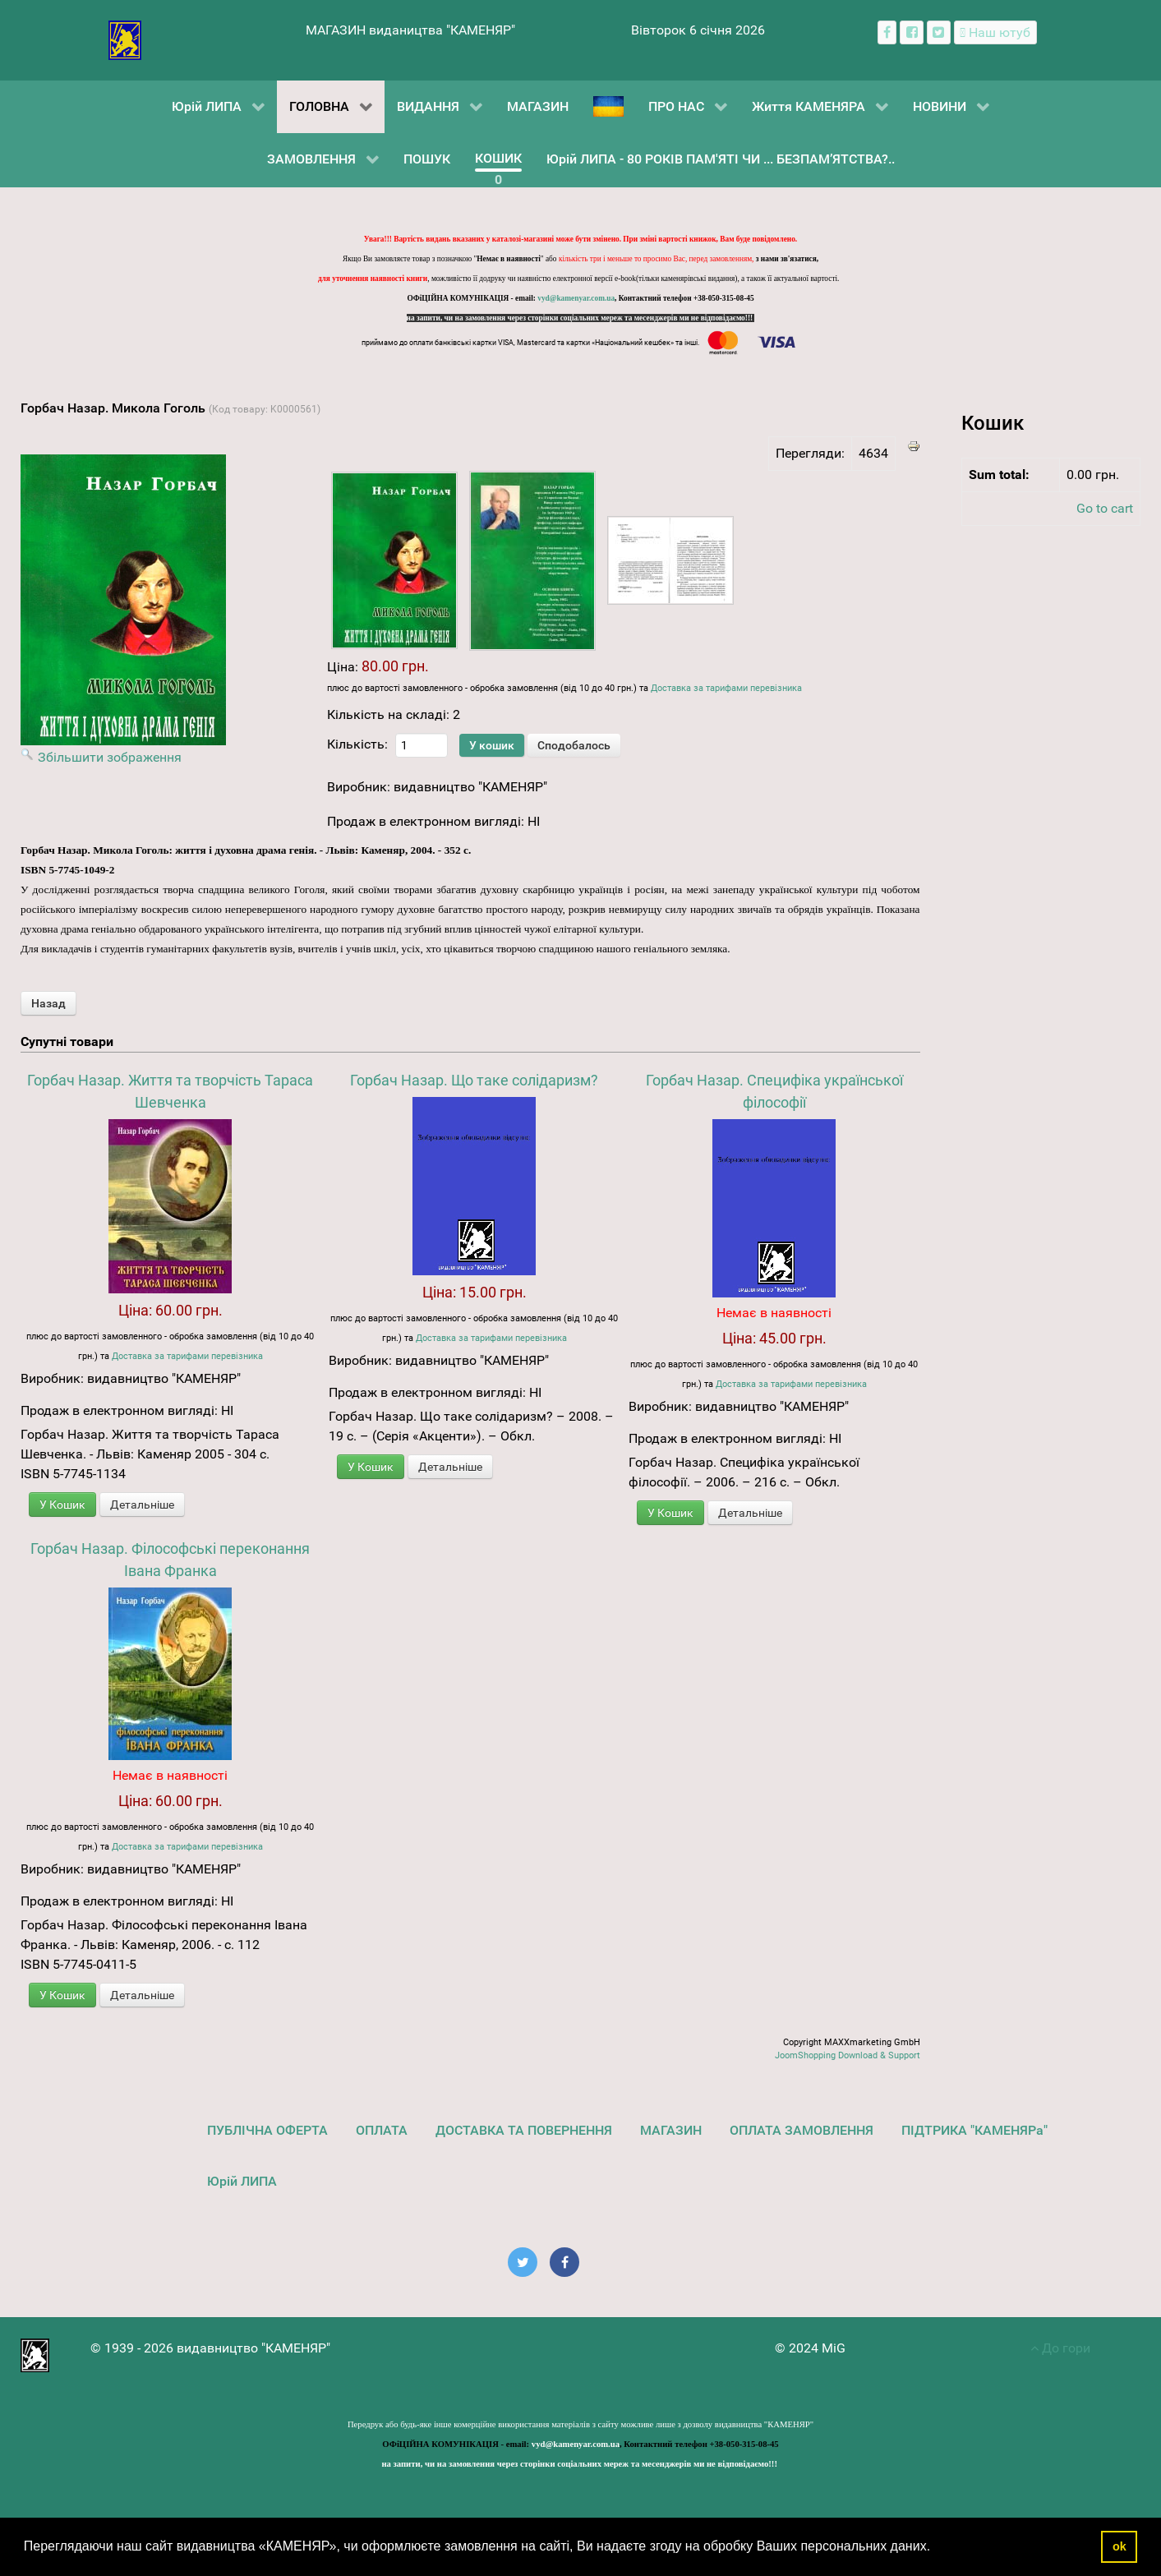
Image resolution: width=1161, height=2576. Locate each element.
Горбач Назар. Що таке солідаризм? (474, 1080)
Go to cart (1104, 508)
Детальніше (142, 1504)
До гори (1060, 2348)
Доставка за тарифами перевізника (726, 688)
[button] (936, 2548)
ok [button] (1119, 2546)
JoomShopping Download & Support (847, 2055)
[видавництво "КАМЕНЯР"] (125, 39)
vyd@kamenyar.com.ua (576, 298)
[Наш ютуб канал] (995, 32)
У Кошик (62, 1504)
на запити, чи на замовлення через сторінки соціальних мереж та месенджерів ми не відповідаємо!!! (581, 318)
